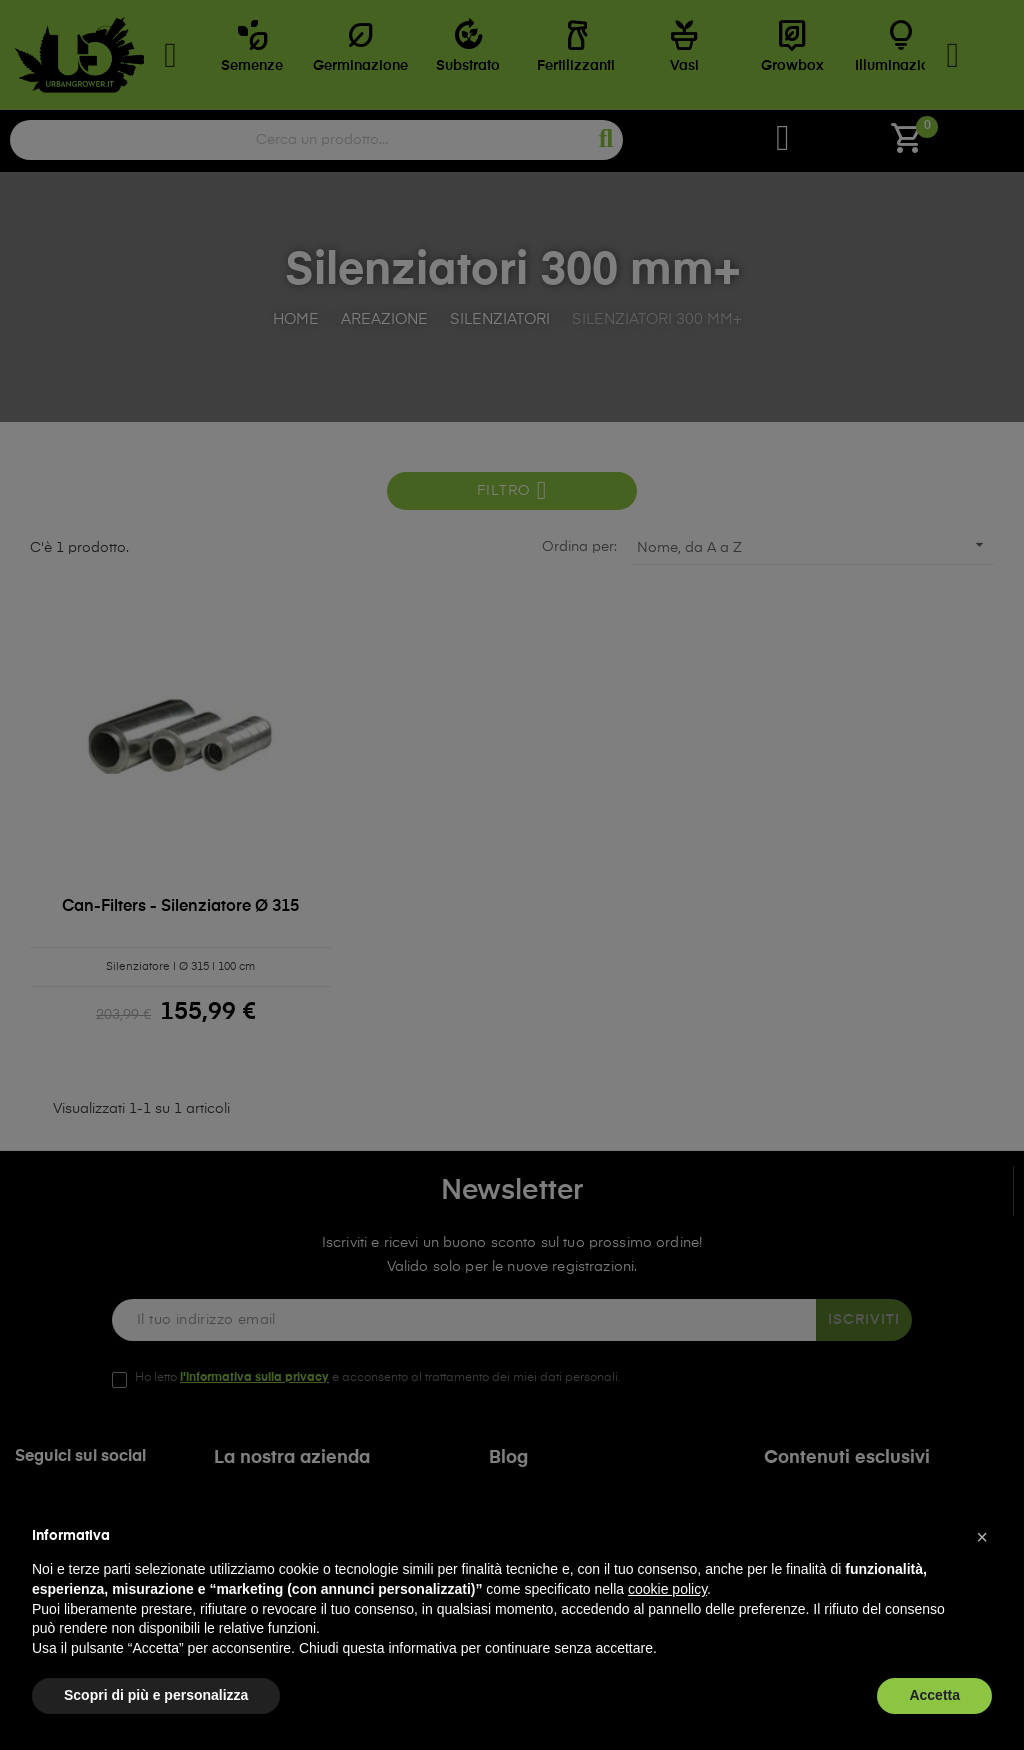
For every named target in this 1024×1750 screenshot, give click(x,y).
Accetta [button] (934, 1695)
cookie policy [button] (667, 1589)
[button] (982, 1537)
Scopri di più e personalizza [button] (156, 1695)
